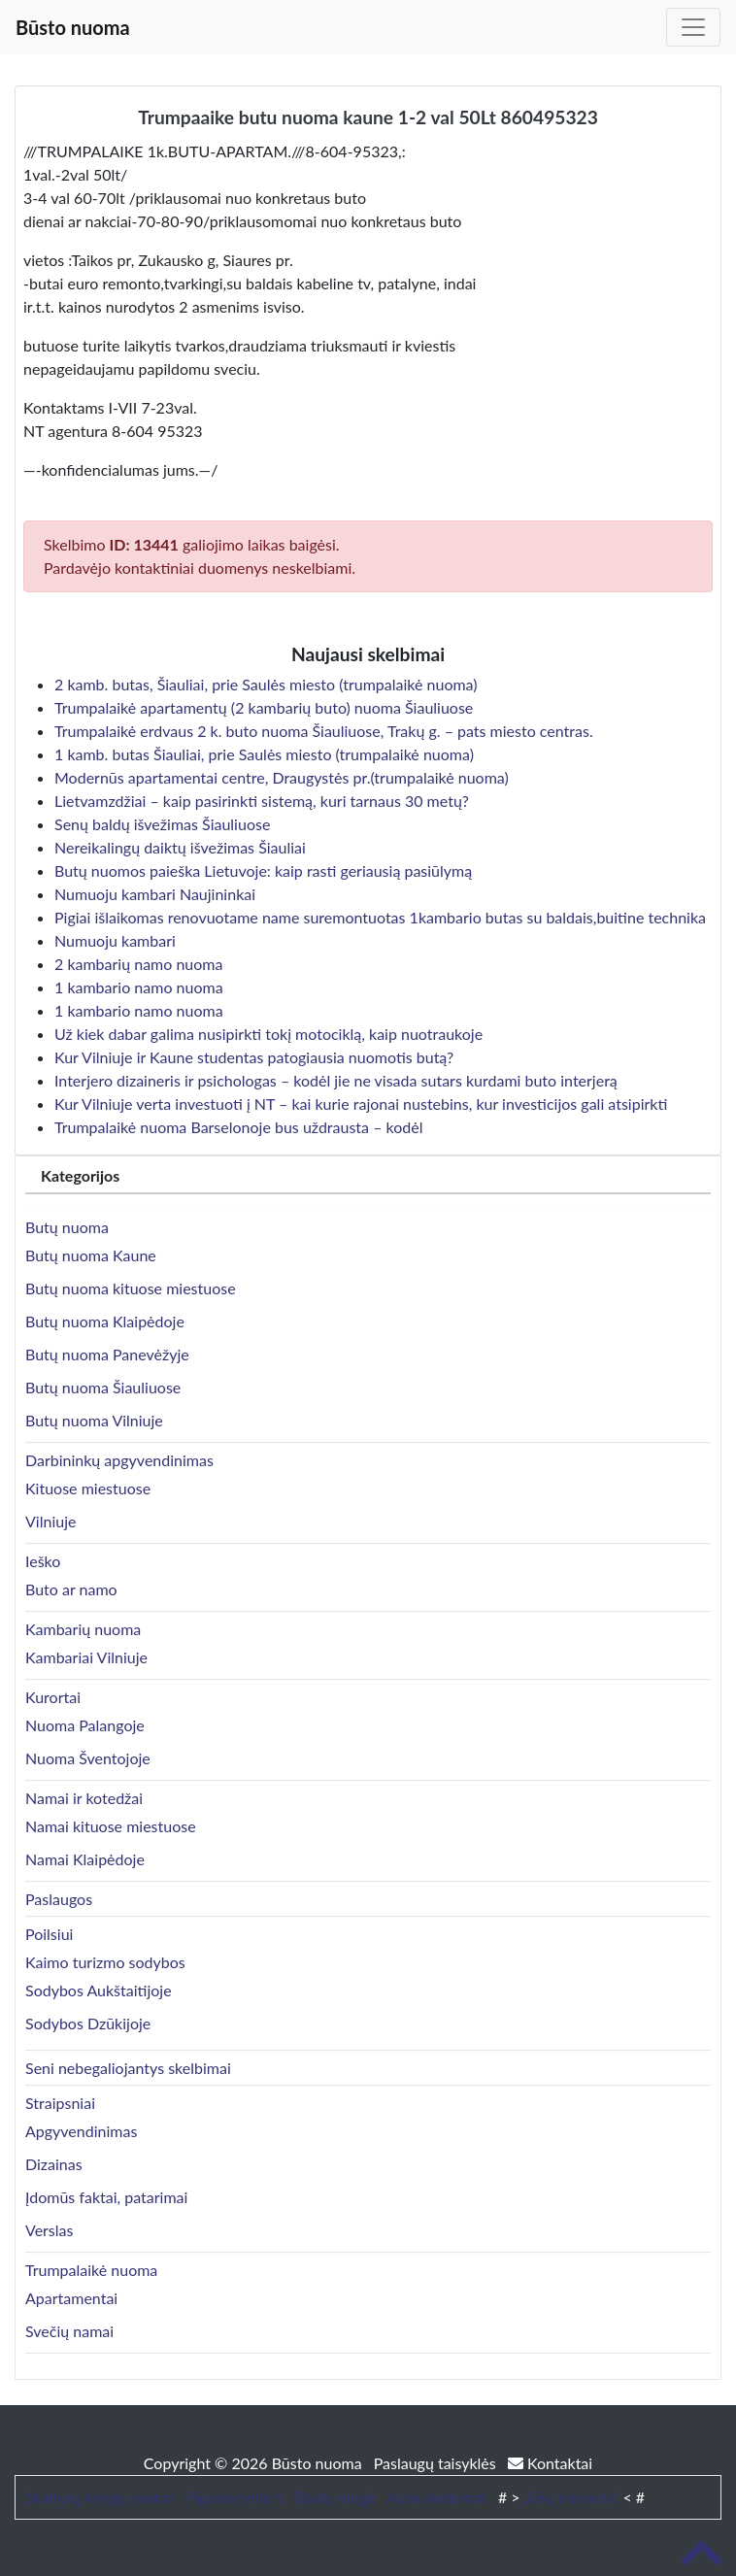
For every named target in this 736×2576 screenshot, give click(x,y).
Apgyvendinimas (81, 2131)
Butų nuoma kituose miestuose (130, 1288)
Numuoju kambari (115, 940)
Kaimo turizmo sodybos (105, 1962)
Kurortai (53, 1697)
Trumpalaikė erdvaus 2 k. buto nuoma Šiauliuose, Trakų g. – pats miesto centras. (323, 730)
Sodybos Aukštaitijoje (98, 1990)
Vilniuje (50, 1521)
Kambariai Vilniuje (86, 1657)
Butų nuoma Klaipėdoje (104, 1321)
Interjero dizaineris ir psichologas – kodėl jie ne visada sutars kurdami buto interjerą (336, 1080)
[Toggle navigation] (693, 27)
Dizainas (54, 2164)
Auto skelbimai (436, 2497)
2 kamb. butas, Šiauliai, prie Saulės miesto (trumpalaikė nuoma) (266, 684)
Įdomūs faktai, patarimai (106, 2197)
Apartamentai (71, 2298)
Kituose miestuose (88, 1488)
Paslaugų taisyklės (437, 2463)
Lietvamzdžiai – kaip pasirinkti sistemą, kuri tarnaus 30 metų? (261, 800)
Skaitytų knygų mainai (99, 2497)
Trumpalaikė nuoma (91, 2269)
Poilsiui (49, 1933)
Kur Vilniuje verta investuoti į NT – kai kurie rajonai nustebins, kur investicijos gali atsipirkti (360, 1103)
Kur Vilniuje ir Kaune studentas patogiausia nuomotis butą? (253, 1057)
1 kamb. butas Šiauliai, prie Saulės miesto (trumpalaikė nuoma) (264, 754)
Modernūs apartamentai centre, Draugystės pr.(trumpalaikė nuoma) (281, 777)
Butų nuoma (67, 1227)
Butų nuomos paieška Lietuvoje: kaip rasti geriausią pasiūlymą (263, 870)
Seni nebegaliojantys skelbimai (128, 2067)
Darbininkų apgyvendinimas (119, 1460)
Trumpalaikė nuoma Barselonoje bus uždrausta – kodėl (238, 1127)
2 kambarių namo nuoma (138, 963)
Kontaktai (550, 2463)
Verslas (49, 2230)
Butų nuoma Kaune (90, 1255)
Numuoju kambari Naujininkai (154, 894)
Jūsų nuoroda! (571, 2497)
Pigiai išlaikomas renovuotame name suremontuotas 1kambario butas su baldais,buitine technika (380, 917)
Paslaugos (58, 1899)
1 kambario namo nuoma (138, 987)
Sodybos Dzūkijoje (88, 2023)
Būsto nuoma (73, 27)
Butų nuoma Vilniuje (94, 1420)
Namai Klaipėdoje (85, 1859)
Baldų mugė (334, 2497)
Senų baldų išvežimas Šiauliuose (162, 824)
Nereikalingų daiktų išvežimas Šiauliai (180, 847)
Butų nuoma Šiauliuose (103, 1387)
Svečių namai (69, 2331)
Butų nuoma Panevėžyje (107, 1354)
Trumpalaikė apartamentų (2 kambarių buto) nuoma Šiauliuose (263, 707)
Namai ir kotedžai (84, 1798)
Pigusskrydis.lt (234, 2497)
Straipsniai (60, 2102)
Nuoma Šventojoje (88, 1758)
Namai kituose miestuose (110, 1826)
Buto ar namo (71, 1589)
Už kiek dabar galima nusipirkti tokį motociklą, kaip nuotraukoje (268, 1033)
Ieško (42, 1561)
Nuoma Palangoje (85, 1725)
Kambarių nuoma (83, 1629)
